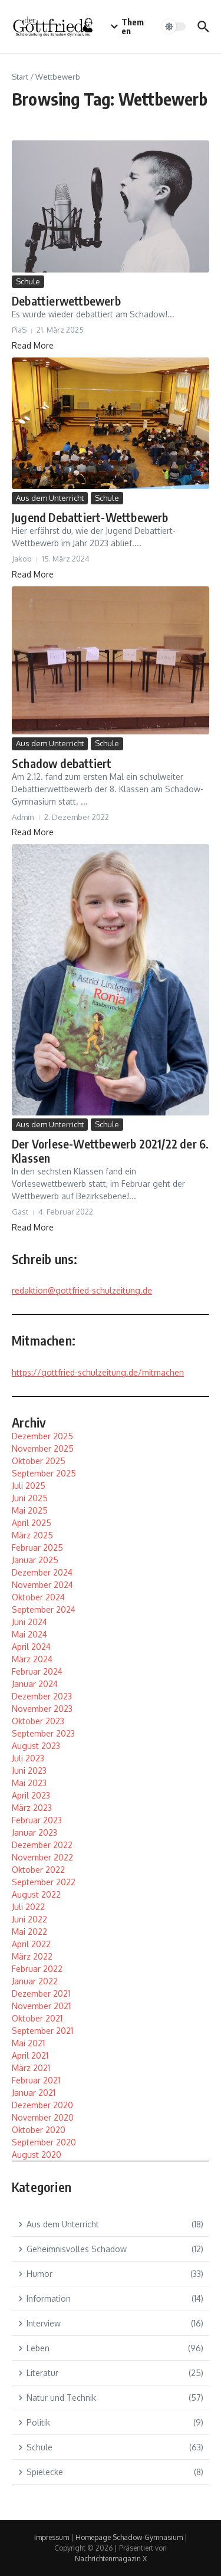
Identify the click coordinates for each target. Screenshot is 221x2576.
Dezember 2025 (42, 1436)
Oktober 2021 (37, 2018)
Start (20, 76)
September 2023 (43, 1733)
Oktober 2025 (38, 1461)
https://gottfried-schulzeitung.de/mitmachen (98, 1372)
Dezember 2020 (42, 2105)
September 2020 (44, 2142)
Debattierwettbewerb (66, 300)
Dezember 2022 (42, 1845)
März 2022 (32, 1956)
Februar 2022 (37, 1969)
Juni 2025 (30, 1498)
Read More (33, 345)
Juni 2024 (29, 1622)
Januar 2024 (35, 1684)
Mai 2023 (29, 1783)
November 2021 (41, 2006)
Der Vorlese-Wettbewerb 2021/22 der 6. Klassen (110, 1150)
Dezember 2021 (41, 1993)
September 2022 (43, 1882)
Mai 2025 (30, 1510)
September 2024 (43, 1609)
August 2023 (36, 1746)
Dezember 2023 (42, 1696)
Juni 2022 (29, 1919)
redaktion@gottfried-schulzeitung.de (82, 1290)
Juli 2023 (28, 1758)
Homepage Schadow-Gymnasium (129, 2537)
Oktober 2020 (38, 2130)
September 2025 (44, 1473)
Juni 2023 (29, 1771)
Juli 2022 (28, 1907)
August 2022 (36, 1894)
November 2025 (43, 1448)
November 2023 (42, 1709)
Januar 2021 (33, 2093)
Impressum (51, 2537)
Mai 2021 (28, 2043)
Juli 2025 (28, 1486)
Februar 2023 (37, 1820)
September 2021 (42, 2031)
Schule (28, 281)
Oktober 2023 (38, 1721)
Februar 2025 (37, 1548)
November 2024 (42, 1585)
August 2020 (36, 2155)
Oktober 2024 (38, 1597)
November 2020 (43, 2117)
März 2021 (31, 2068)
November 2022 (42, 1857)
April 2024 (31, 1647)
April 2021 (30, 2055)
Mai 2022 (29, 1932)
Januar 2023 (34, 1832)
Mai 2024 (29, 1634)
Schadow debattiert (62, 763)
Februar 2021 (36, 2080)
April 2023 (31, 1795)
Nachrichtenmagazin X (111, 2558)
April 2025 (31, 1523)
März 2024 (32, 1659)
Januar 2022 (35, 1981)
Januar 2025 (35, 1560)
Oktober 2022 (38, 1870)
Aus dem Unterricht (50, 498)
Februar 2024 (37, 1671)
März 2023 (32, 1808)
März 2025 (32, 1535)
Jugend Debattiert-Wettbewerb (90, 517)
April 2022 (31, 1944)
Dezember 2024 (42, 1572)
